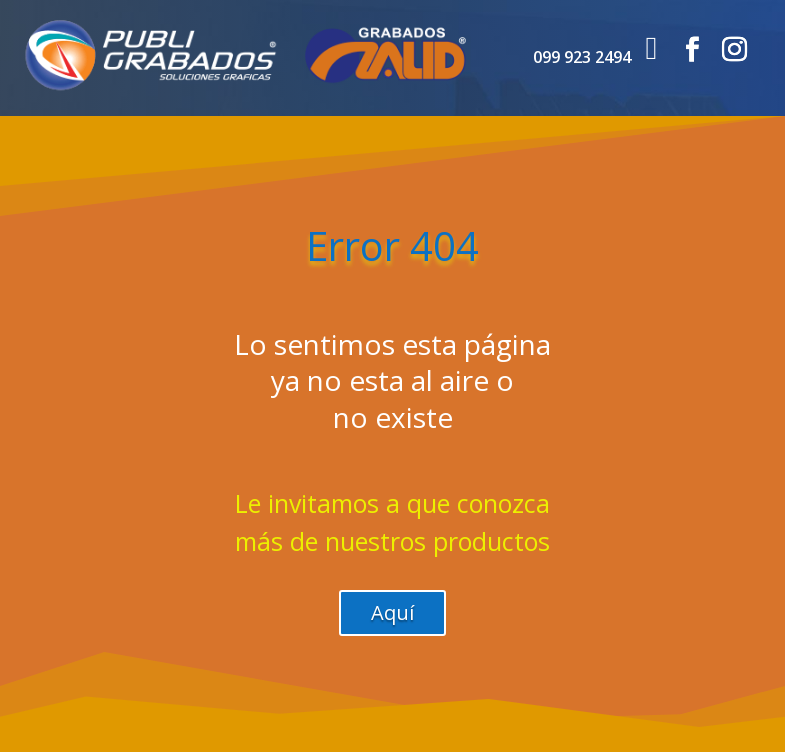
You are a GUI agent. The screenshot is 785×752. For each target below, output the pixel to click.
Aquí (392, 612)
